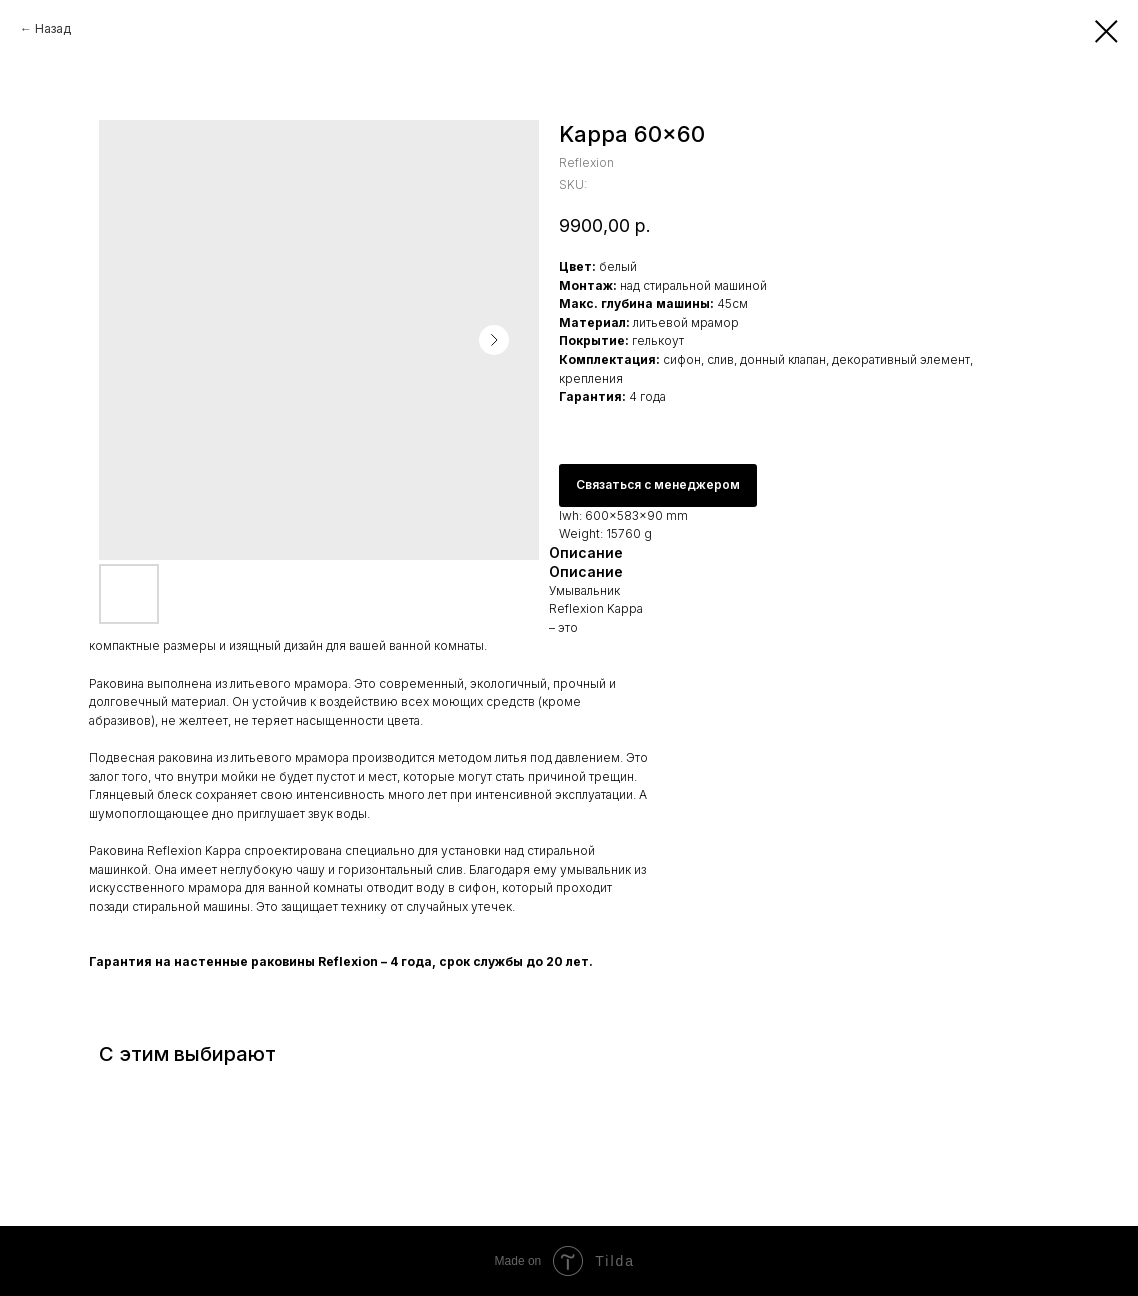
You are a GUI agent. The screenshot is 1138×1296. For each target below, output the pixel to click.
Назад (53, 28)
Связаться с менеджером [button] (658, 484)
